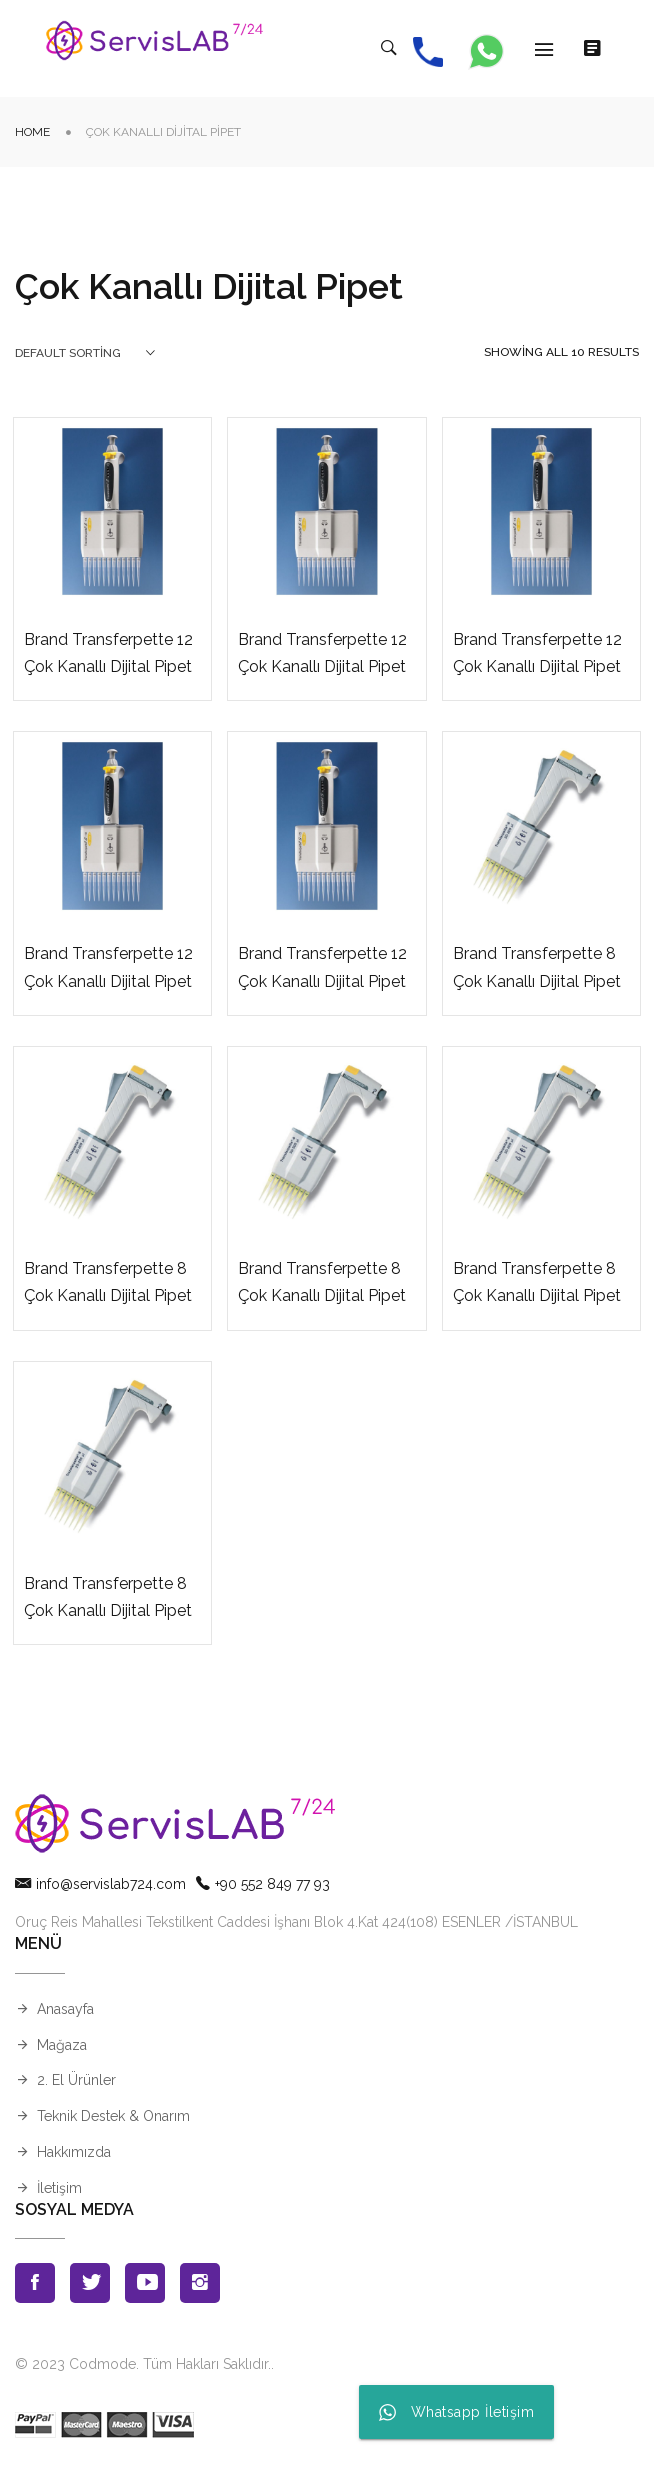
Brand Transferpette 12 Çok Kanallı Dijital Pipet (108, 654)
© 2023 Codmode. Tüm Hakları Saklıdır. (143, 2365)
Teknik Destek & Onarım (113, 2117)
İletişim (59, 2189)
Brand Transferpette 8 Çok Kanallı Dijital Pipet (537, 968)
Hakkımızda (74, 2153)
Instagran (200, 2284)
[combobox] (85, 354)
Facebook (35, 2284)
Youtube (145, 2284)
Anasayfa (65, 2010)
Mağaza (62, 2046)
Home (32, 133)
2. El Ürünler (76, 2081)
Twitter (90, 2284)
